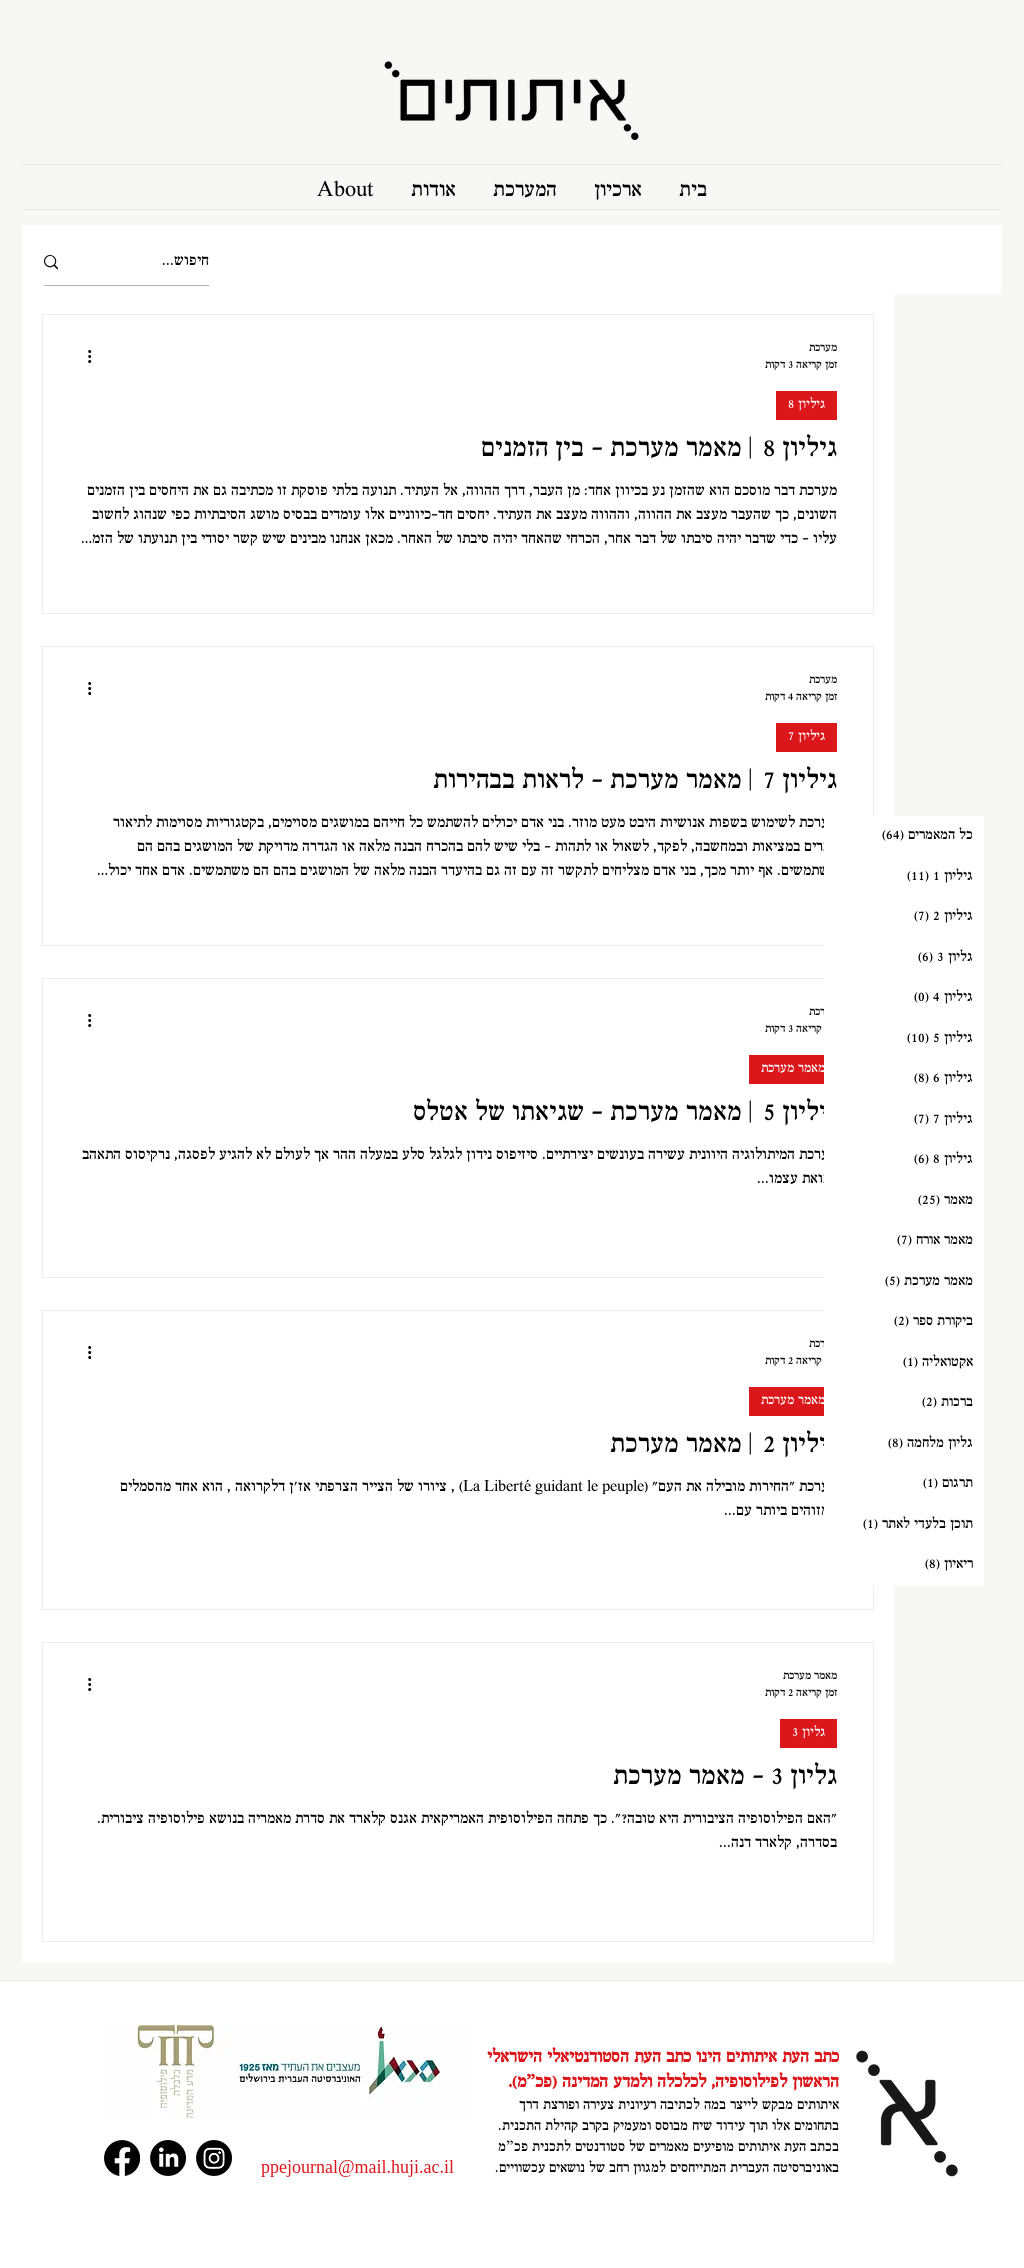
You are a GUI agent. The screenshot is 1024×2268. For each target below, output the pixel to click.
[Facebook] (122, 2158)
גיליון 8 (806, 405)
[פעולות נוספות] (82, 356)
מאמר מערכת (793, 1069)
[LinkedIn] (168, 2158)
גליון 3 (808, 1733)
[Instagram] (214, 2158)
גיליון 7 (806, 737)
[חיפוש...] (154, 262)
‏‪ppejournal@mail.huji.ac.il (357, 2167)
